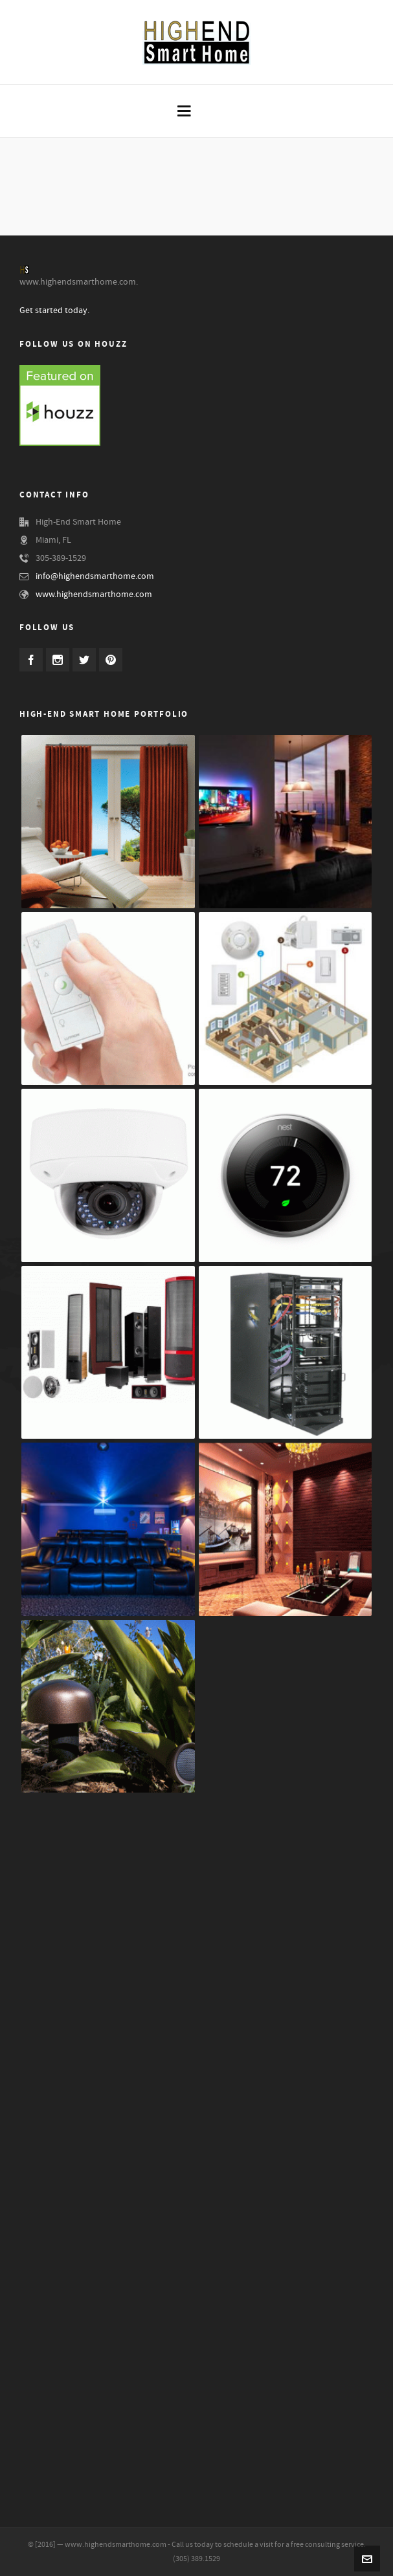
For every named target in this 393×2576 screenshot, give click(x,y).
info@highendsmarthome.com (95, 576)
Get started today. (54, 310)
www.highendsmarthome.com (94, 594)
